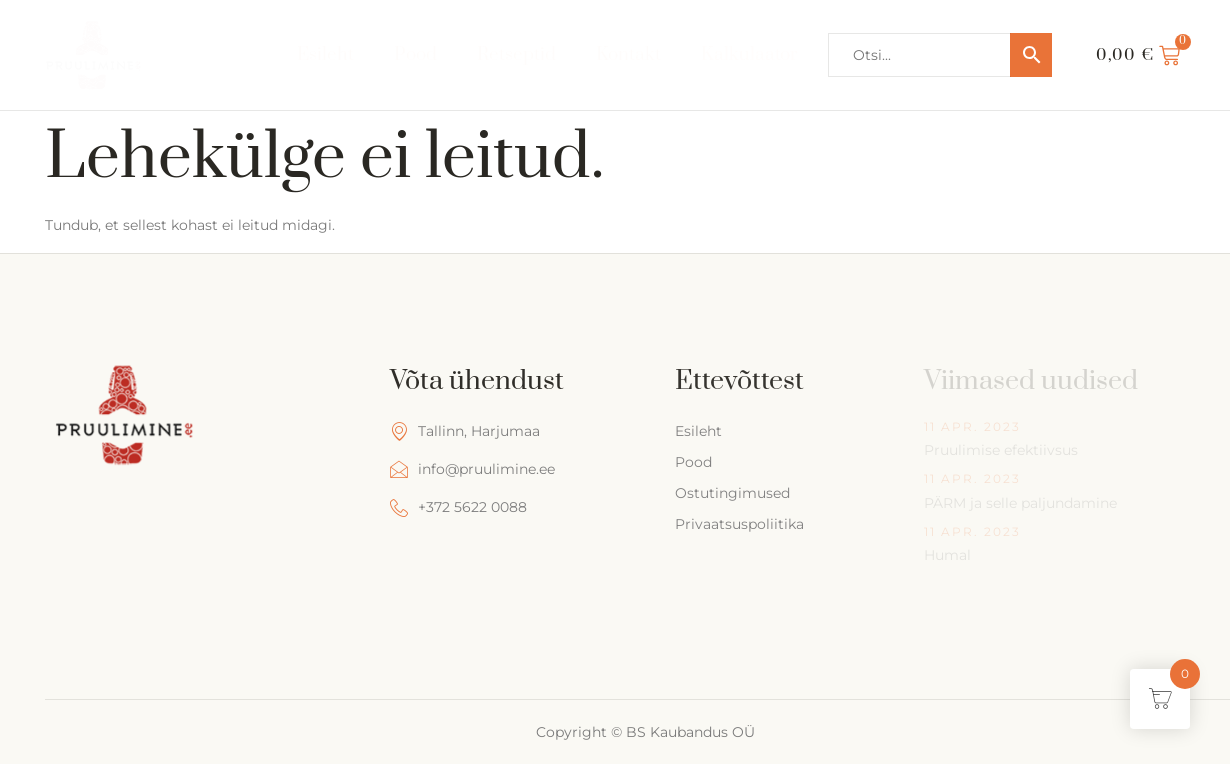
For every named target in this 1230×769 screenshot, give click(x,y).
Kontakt (628, 54)
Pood (414, 54)
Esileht (324, 54)
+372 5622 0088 (458, 507)
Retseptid (515, 54)
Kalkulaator (749, 54)
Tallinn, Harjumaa (465, 431)
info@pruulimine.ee (472, 469)
